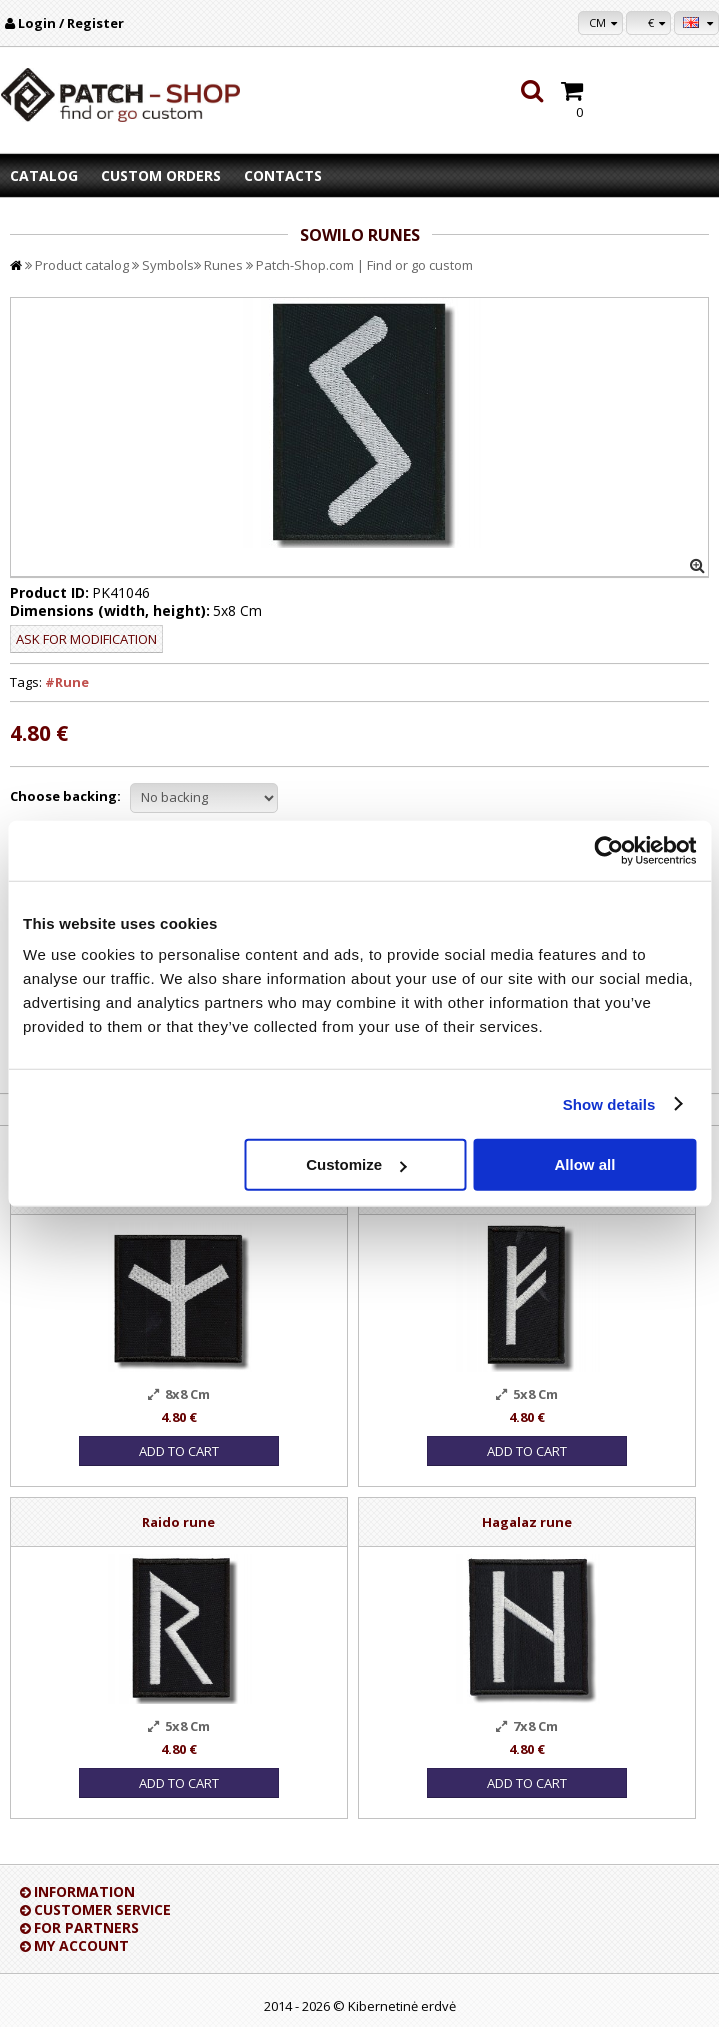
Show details (609, 1103)
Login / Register (71, 23)
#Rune (67, 682)
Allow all (585, 1164)
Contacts (283, 175)
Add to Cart (179, 1451)
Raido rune (178, 1522)
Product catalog (82, 265)
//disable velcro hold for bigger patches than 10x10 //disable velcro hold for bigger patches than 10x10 (204, 798)
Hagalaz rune (527, 1522)
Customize (356, 1164)
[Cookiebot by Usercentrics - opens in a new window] (608, 850)
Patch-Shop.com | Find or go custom (364, 265)
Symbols (168, 265)
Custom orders (161, 175)
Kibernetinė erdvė (402, 2006)
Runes (223, 265)
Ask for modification (86, 639)
